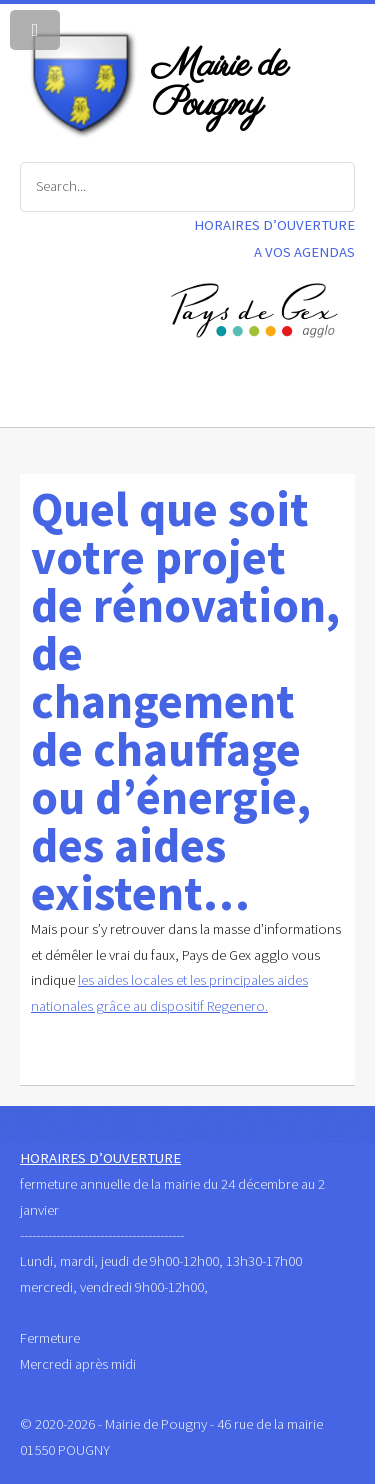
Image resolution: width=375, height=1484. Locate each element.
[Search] (187, 187)
